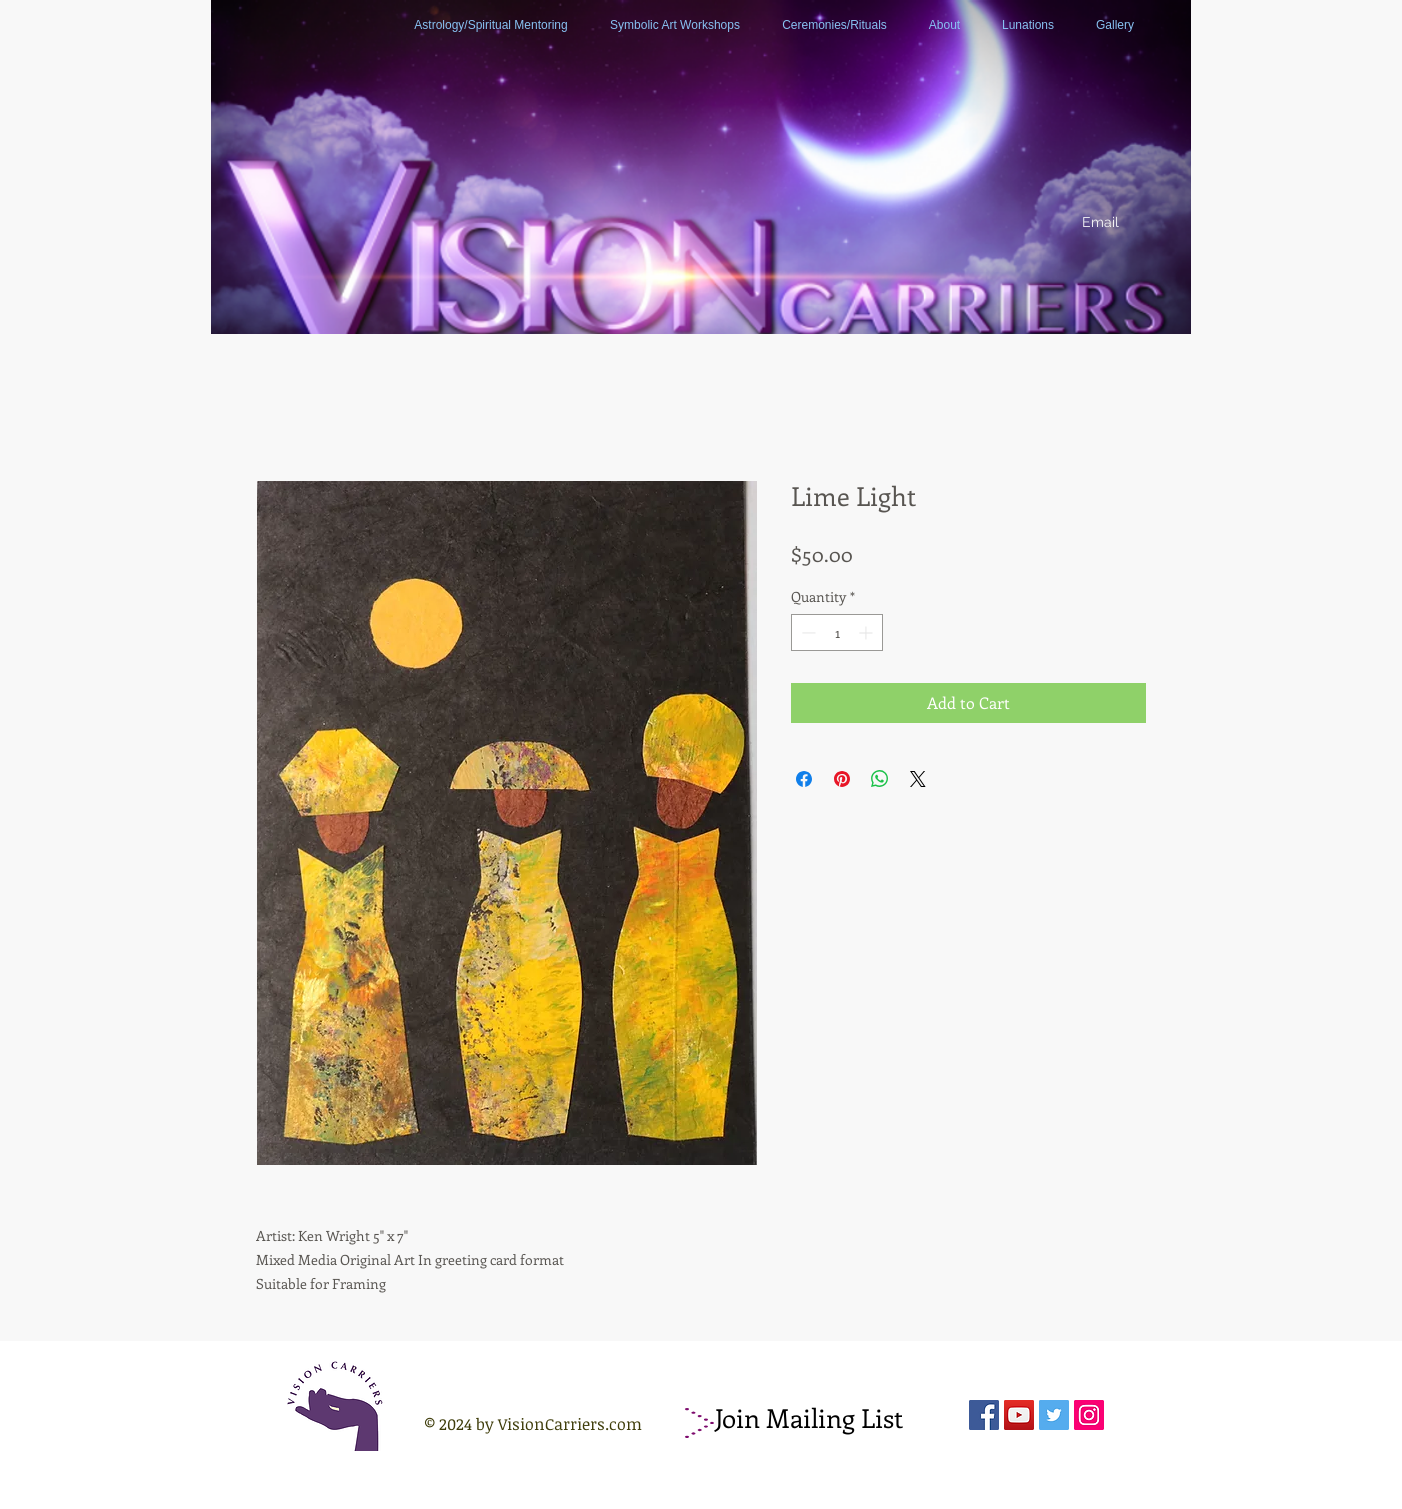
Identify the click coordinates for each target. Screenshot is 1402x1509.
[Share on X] (918, 779)
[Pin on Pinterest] (842, 779)
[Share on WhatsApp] (880, 779)
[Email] (1100, 222)
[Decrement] (806, 632)
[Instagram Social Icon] (1089, 1415)
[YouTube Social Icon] (1019, 1415)
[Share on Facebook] (804, 779)
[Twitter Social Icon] (1054, 1415)
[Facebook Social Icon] (984, 1415)
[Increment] (867, 632)
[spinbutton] (837, 632)
